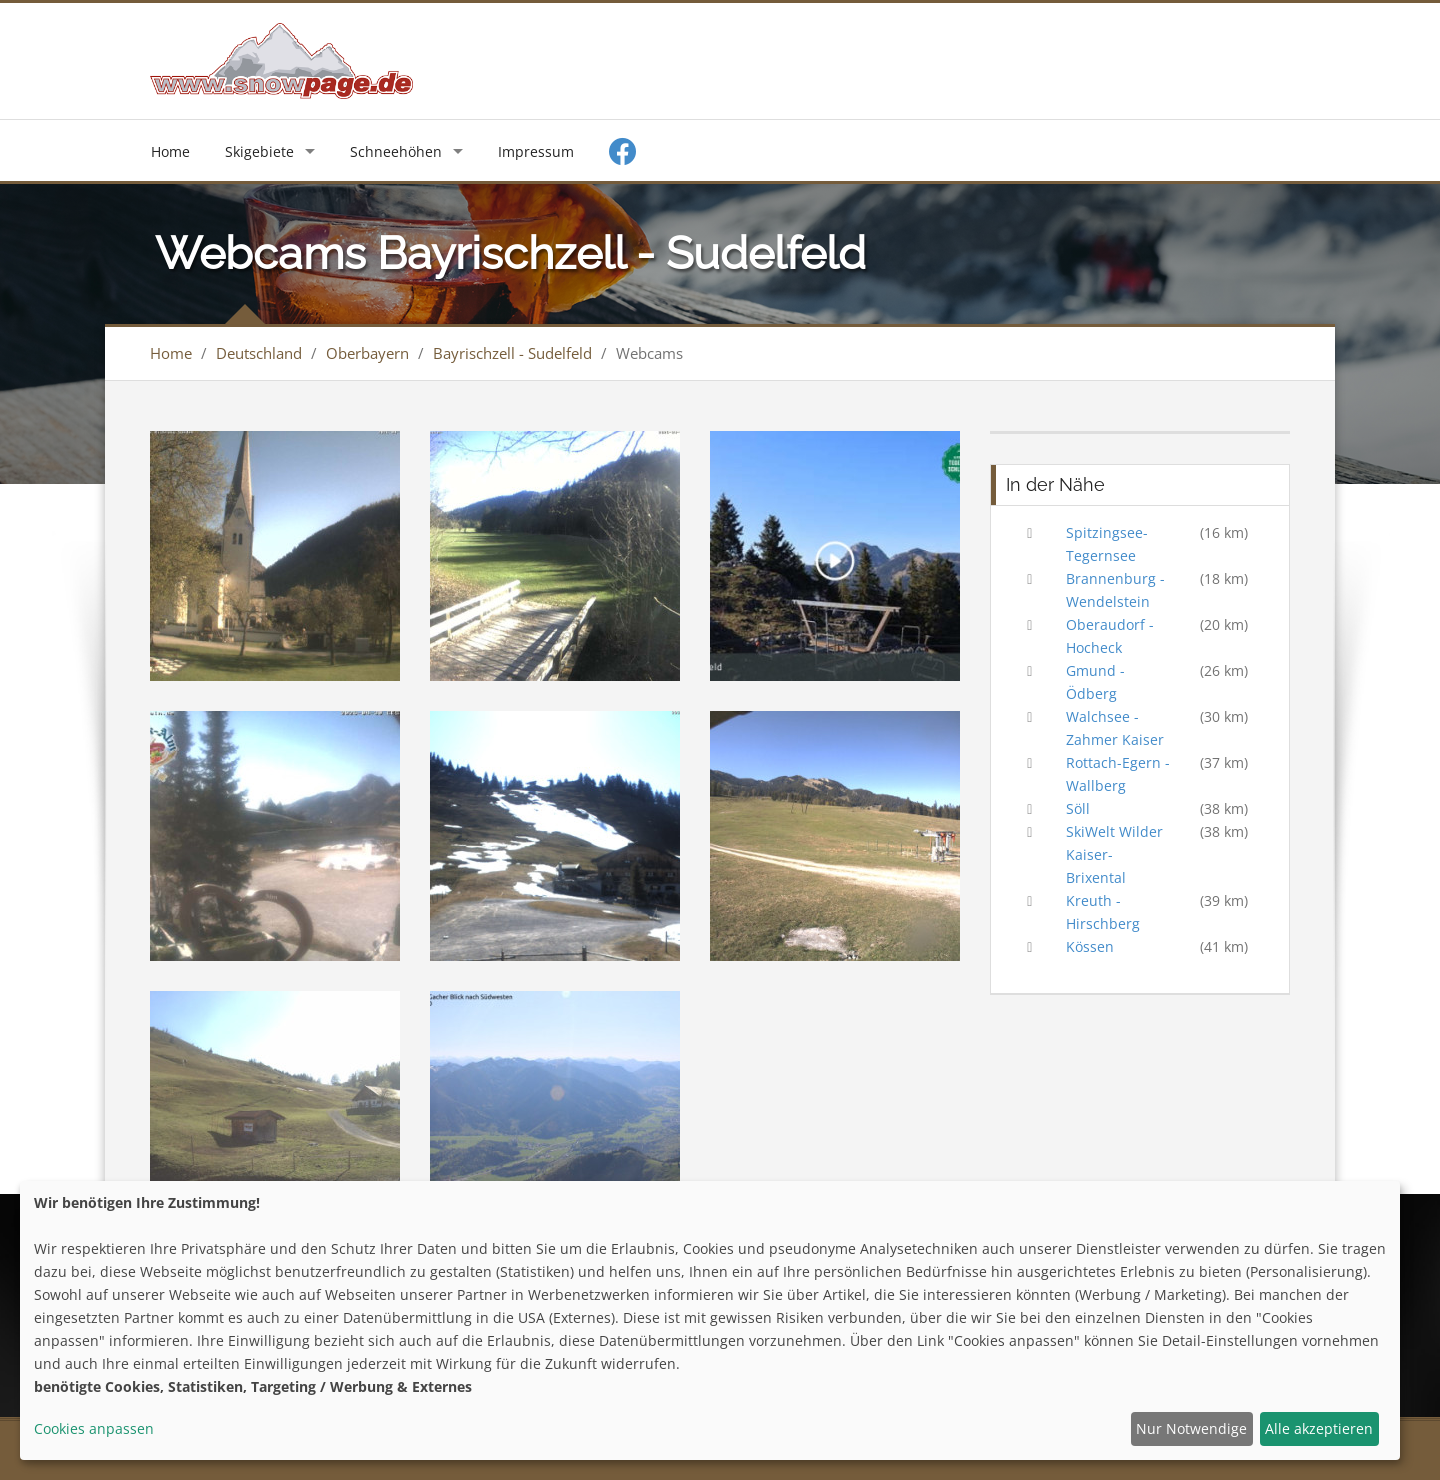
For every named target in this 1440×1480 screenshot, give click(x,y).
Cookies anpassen (94, 1428)
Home (170, 151)
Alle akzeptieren (1319, 1428)
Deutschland (259, 353)
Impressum (536, 151)
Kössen (1090, 946)
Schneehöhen (396, 151)
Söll (1078, 808)
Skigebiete (259, 151)
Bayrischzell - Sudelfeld (512, 353)
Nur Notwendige (1191, 1428)
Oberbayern (367, 353)
